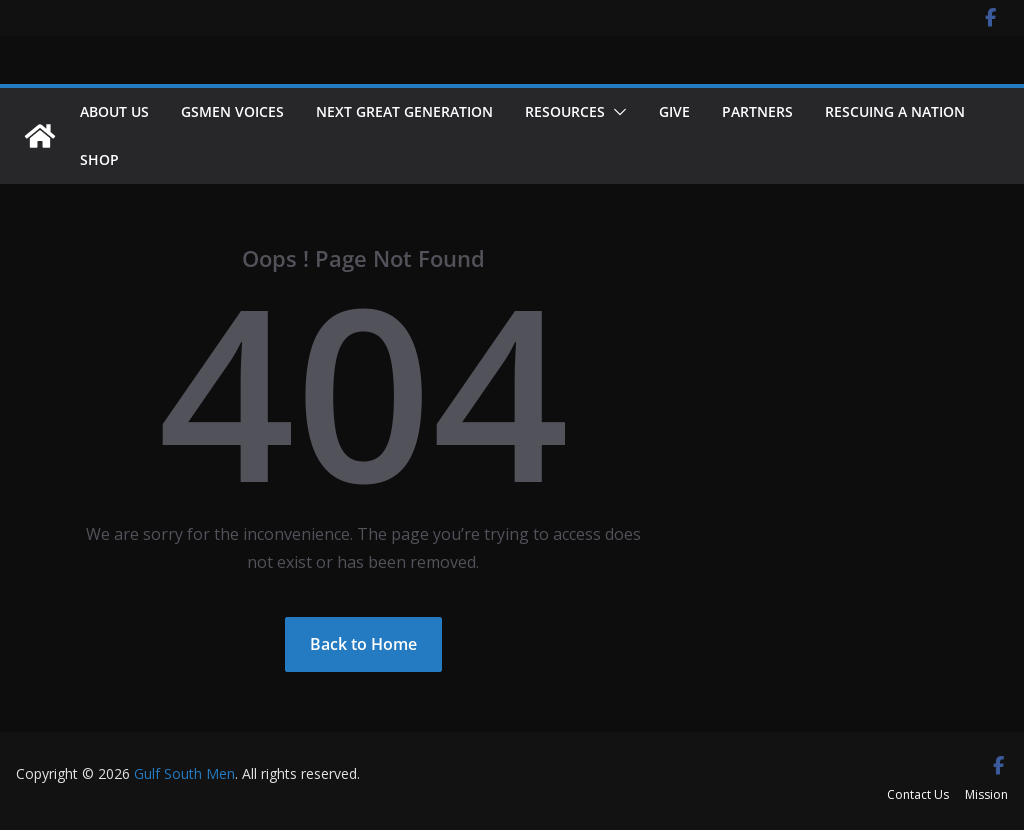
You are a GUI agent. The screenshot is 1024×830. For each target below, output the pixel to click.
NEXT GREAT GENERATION (404, 111)
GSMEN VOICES (232, 111)
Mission (986, 794)
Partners (757, 111)
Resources (565, 111)
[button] (616, 112)
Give (674, 111)
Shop (99, 159)
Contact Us (918, 794)
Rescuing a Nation (895, 111)
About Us (114, 111)
